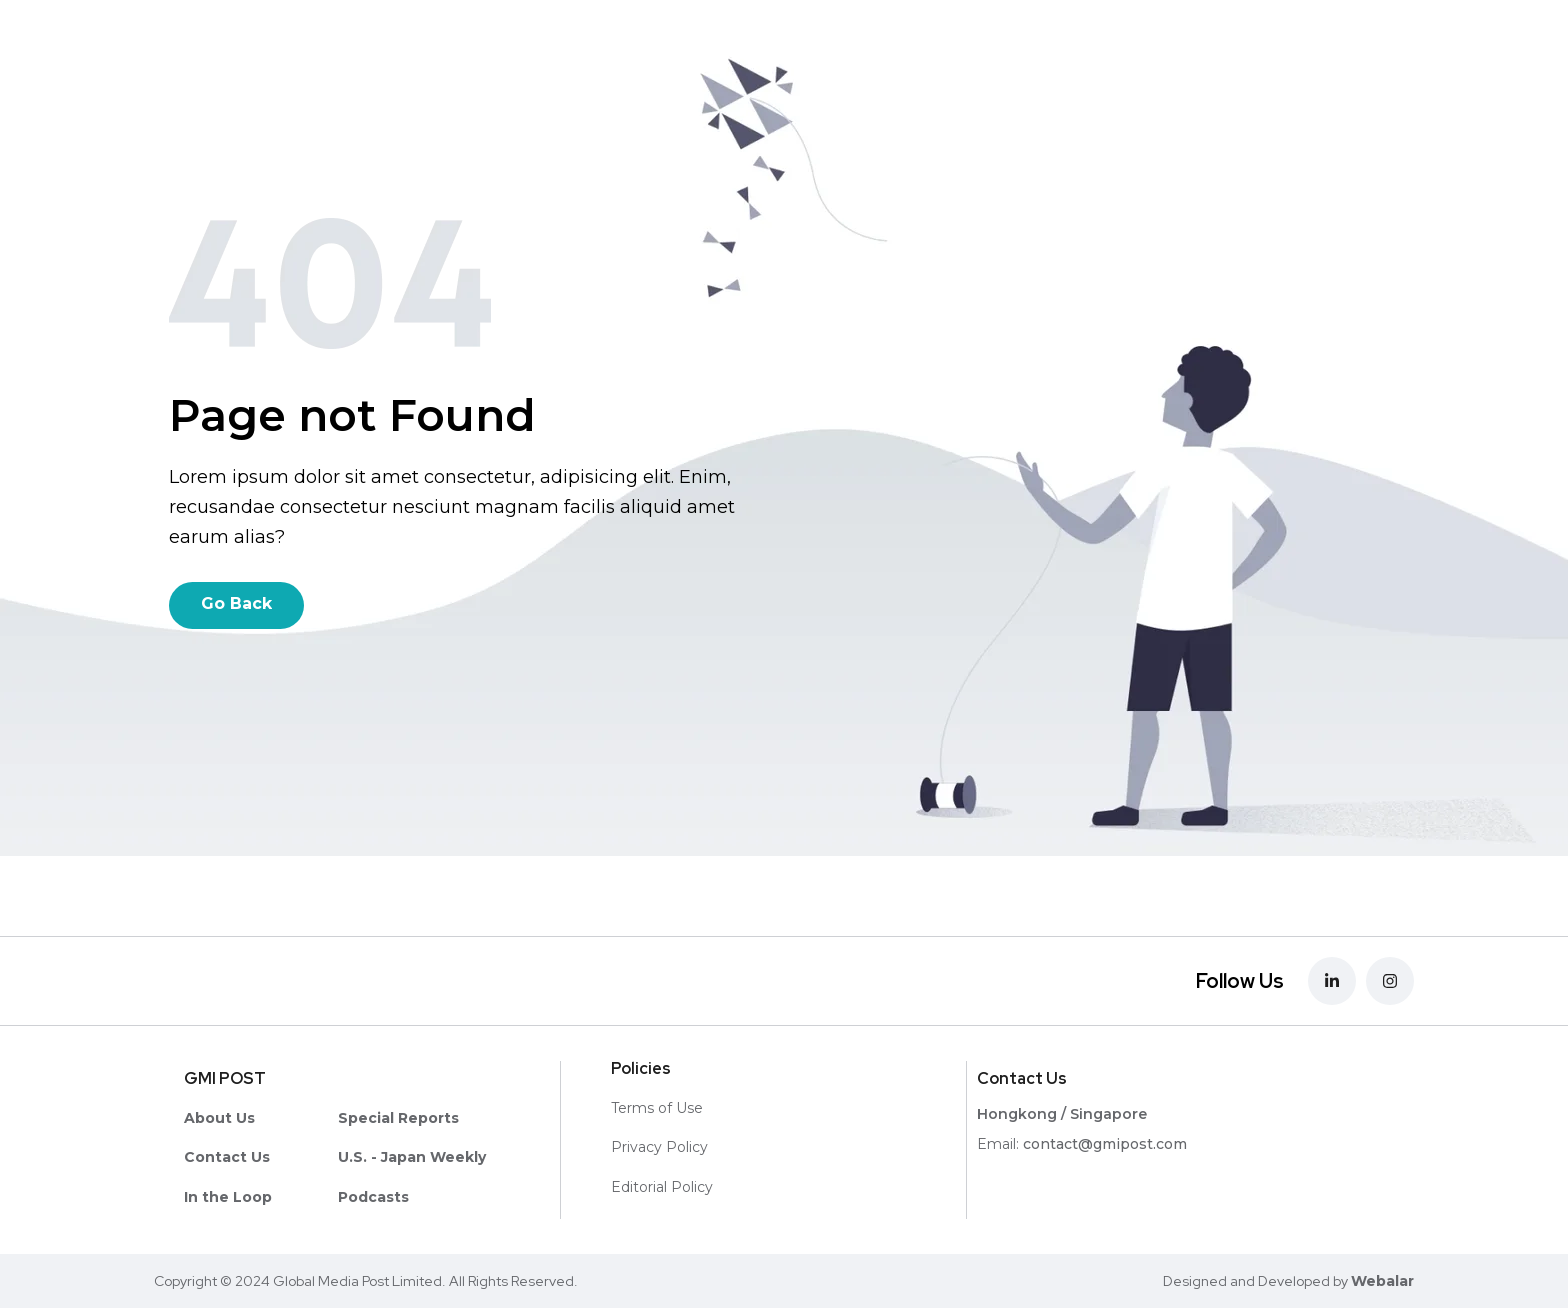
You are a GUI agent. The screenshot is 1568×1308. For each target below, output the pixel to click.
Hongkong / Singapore (1062, 1114)
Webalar (1382, 1281)
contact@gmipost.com (1105, 1144)
